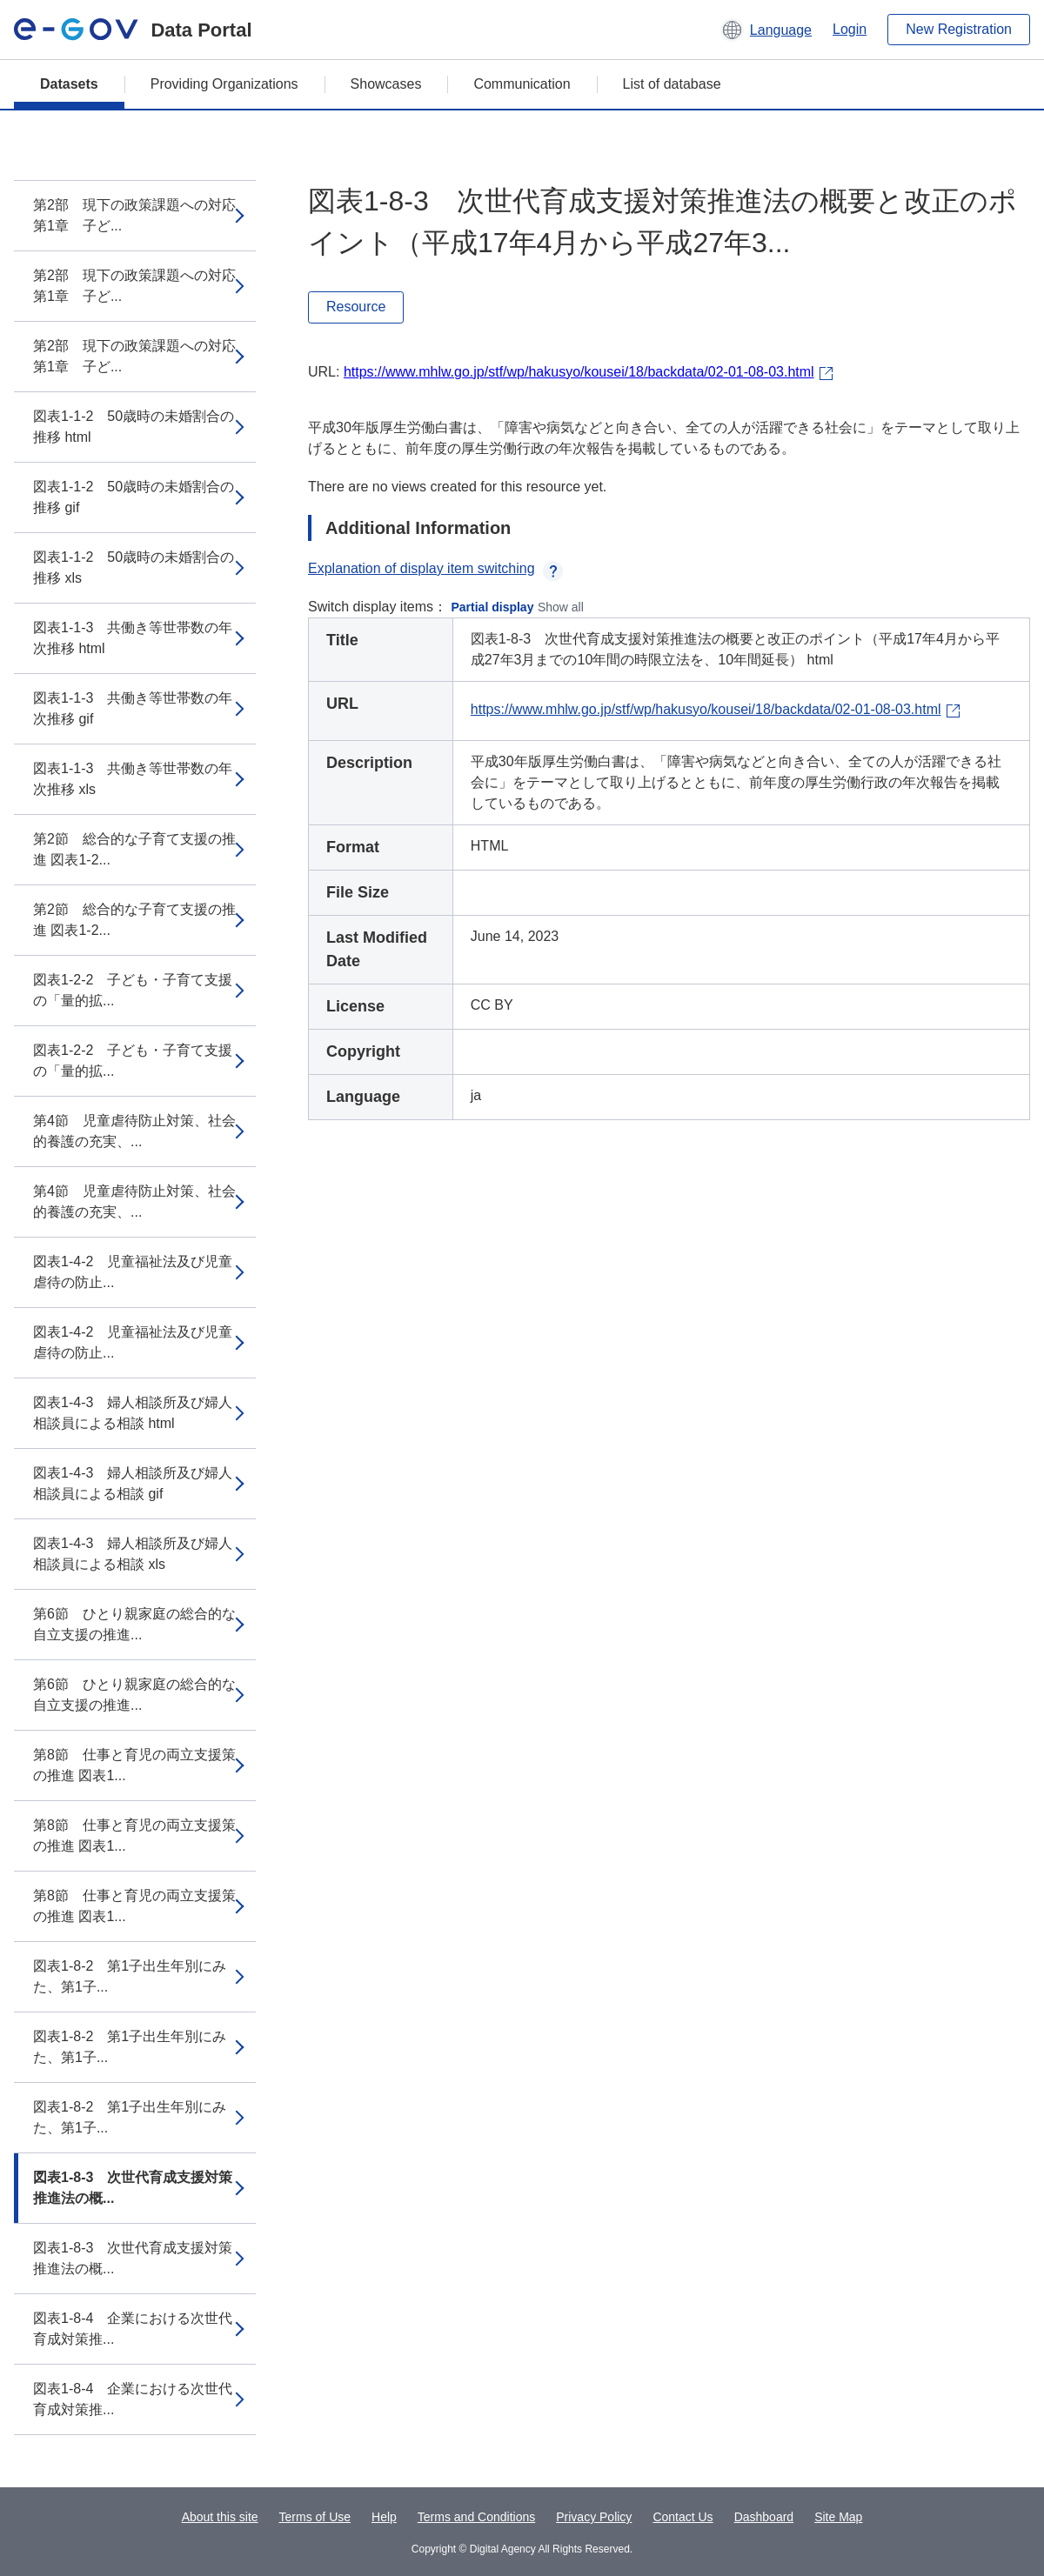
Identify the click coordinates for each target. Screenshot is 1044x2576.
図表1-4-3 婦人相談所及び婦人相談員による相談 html (132, 1413)
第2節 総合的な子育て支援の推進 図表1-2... (134, 849)
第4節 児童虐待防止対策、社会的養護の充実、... (134, 1131)
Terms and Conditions (476, 2517)
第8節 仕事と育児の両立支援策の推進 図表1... (134, 1765)
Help (384, 2517)
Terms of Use (315, 2517)
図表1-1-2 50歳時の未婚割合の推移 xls (133, 567)
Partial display (493, 607)
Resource (355, 306)
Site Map (838, 2517)
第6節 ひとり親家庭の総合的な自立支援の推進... (134, 1624)
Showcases (386, 84)
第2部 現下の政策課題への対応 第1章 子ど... (134, 215)
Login (850, 29)
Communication (521, 84)
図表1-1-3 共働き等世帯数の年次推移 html (132, 638)
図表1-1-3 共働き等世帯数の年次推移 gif (132, 708)
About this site (220, 2517)
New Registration (959, 29)
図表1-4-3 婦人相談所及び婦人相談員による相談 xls (132, 1554)
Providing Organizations (224, 84)
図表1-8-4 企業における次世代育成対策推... (132, 2328)
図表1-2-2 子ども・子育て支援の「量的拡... (132, 990)
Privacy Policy (594, 2517)
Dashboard (764, 2517)
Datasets (69, 84)
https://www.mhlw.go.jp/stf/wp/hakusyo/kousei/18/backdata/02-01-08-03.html (579, 371)
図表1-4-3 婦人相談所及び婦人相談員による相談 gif (132, 1483)
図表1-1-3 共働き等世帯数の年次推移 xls (132, 779)
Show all (561, 607)
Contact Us (682, 2517)
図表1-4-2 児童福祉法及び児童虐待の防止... (132, 1272)
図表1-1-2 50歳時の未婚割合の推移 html (133, 426)
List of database (672, 84)
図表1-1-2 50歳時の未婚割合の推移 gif (133, 497)
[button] (766, 29)
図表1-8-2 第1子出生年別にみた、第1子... (129, 1976)
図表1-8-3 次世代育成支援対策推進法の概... (132, 2188)
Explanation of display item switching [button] (435, 568)
